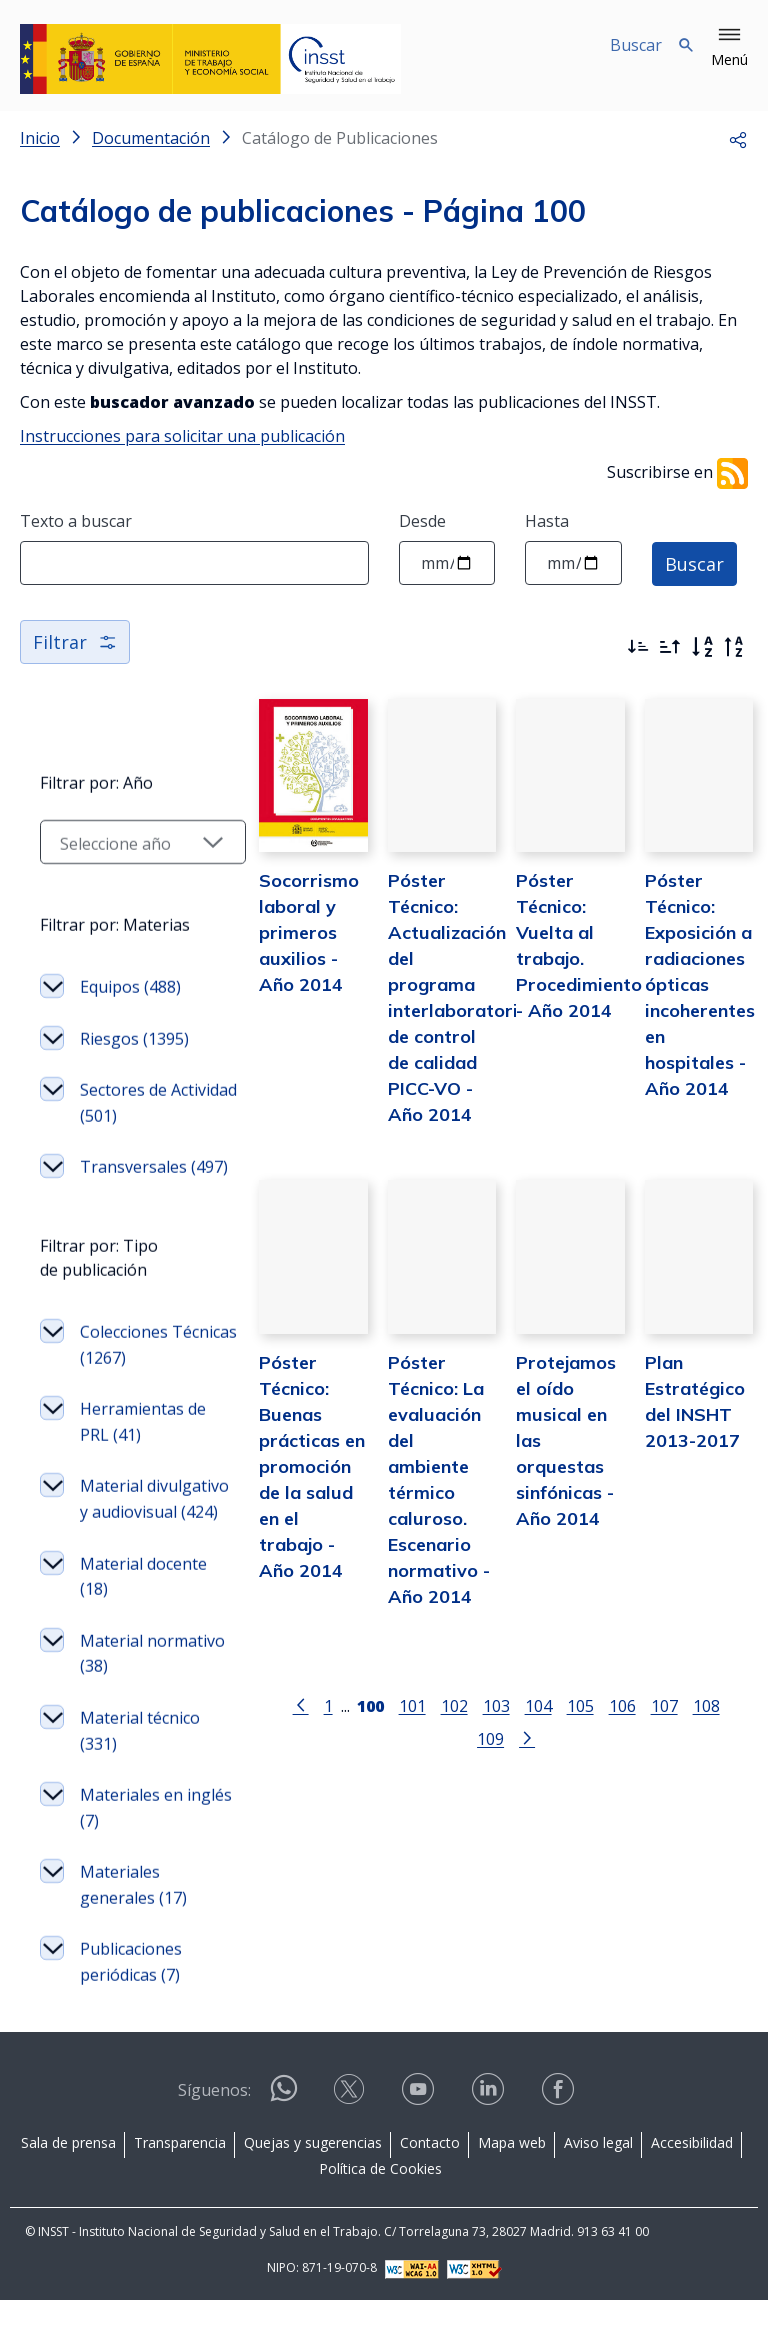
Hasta (547, 521)
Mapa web (512, 2193)
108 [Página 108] (674, 1694)
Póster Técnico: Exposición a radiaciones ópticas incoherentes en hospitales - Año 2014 (694, 992)
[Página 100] (338, 1693)
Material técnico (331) (140, 1782)
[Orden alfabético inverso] (734, 647)
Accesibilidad (692, 2193)
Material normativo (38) (135, 1705)
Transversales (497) (133, 1180)
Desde (422, 521)
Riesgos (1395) (134, 1039)
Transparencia (180, 2193)
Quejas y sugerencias (313, 2193)
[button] (729, 48)
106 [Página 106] (590, 1694)
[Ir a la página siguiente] (495, 1727)
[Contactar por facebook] (560, 2146)
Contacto (430, 2193)
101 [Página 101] (380, 1694)
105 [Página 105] (548, 1694)
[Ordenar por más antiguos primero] (670, 647)
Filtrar (75, 642)
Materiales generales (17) (133, 1936)
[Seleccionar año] (132, 842)
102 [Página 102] (422, 1694)
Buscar (694, 563)
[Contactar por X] (351, 2146)
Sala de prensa (68, 2193)
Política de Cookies (380, 2219)
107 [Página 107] (632, 1694)
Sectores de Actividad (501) (133, 1103)
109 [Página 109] (716, 1694)
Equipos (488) (130, 987)
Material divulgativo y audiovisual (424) (143, 1537)
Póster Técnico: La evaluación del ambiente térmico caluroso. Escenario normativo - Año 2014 (427, 1481)
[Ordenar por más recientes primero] (638, 647)
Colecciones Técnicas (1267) (137, 1371)
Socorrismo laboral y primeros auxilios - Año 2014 (287, 940)
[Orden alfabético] (702, 647)
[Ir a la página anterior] (269, 1693)
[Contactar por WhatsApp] (284, 2147)
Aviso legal (598, 2193)
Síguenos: (214, 2141)
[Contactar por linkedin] (490, 2146)
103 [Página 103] (464, 1694)
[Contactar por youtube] (420, 2146)
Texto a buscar (76, 521)
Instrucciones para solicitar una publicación (182, 436)
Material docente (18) (143, 1628)
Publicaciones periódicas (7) (131, 2014)
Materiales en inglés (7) (131, 1859)
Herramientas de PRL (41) (143, 1448)
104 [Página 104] (506, 1694)
